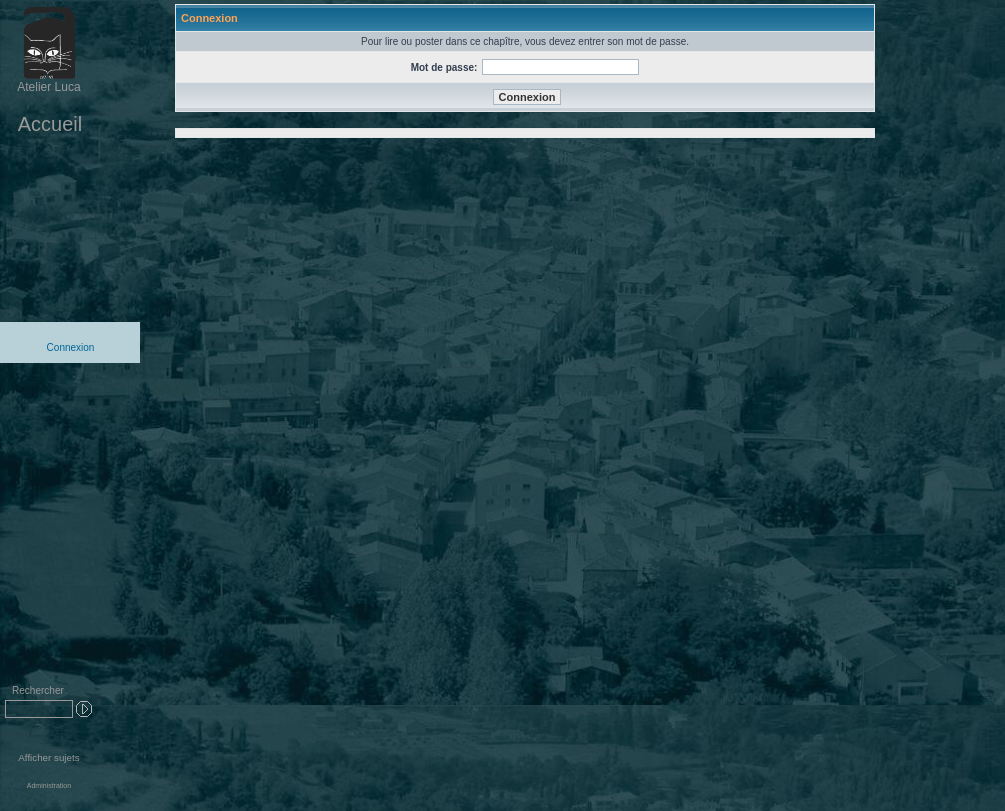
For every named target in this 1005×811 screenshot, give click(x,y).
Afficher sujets (48, 757)
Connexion (71, 347)
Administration (49, 785)
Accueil (50, 124)
